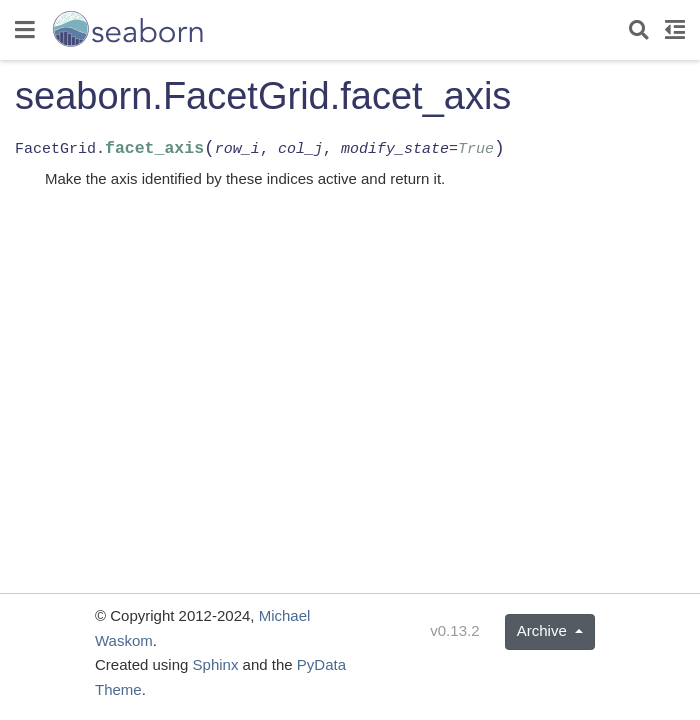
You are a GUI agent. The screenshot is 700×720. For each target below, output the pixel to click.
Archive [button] (544, 630)
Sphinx (216, 664)
